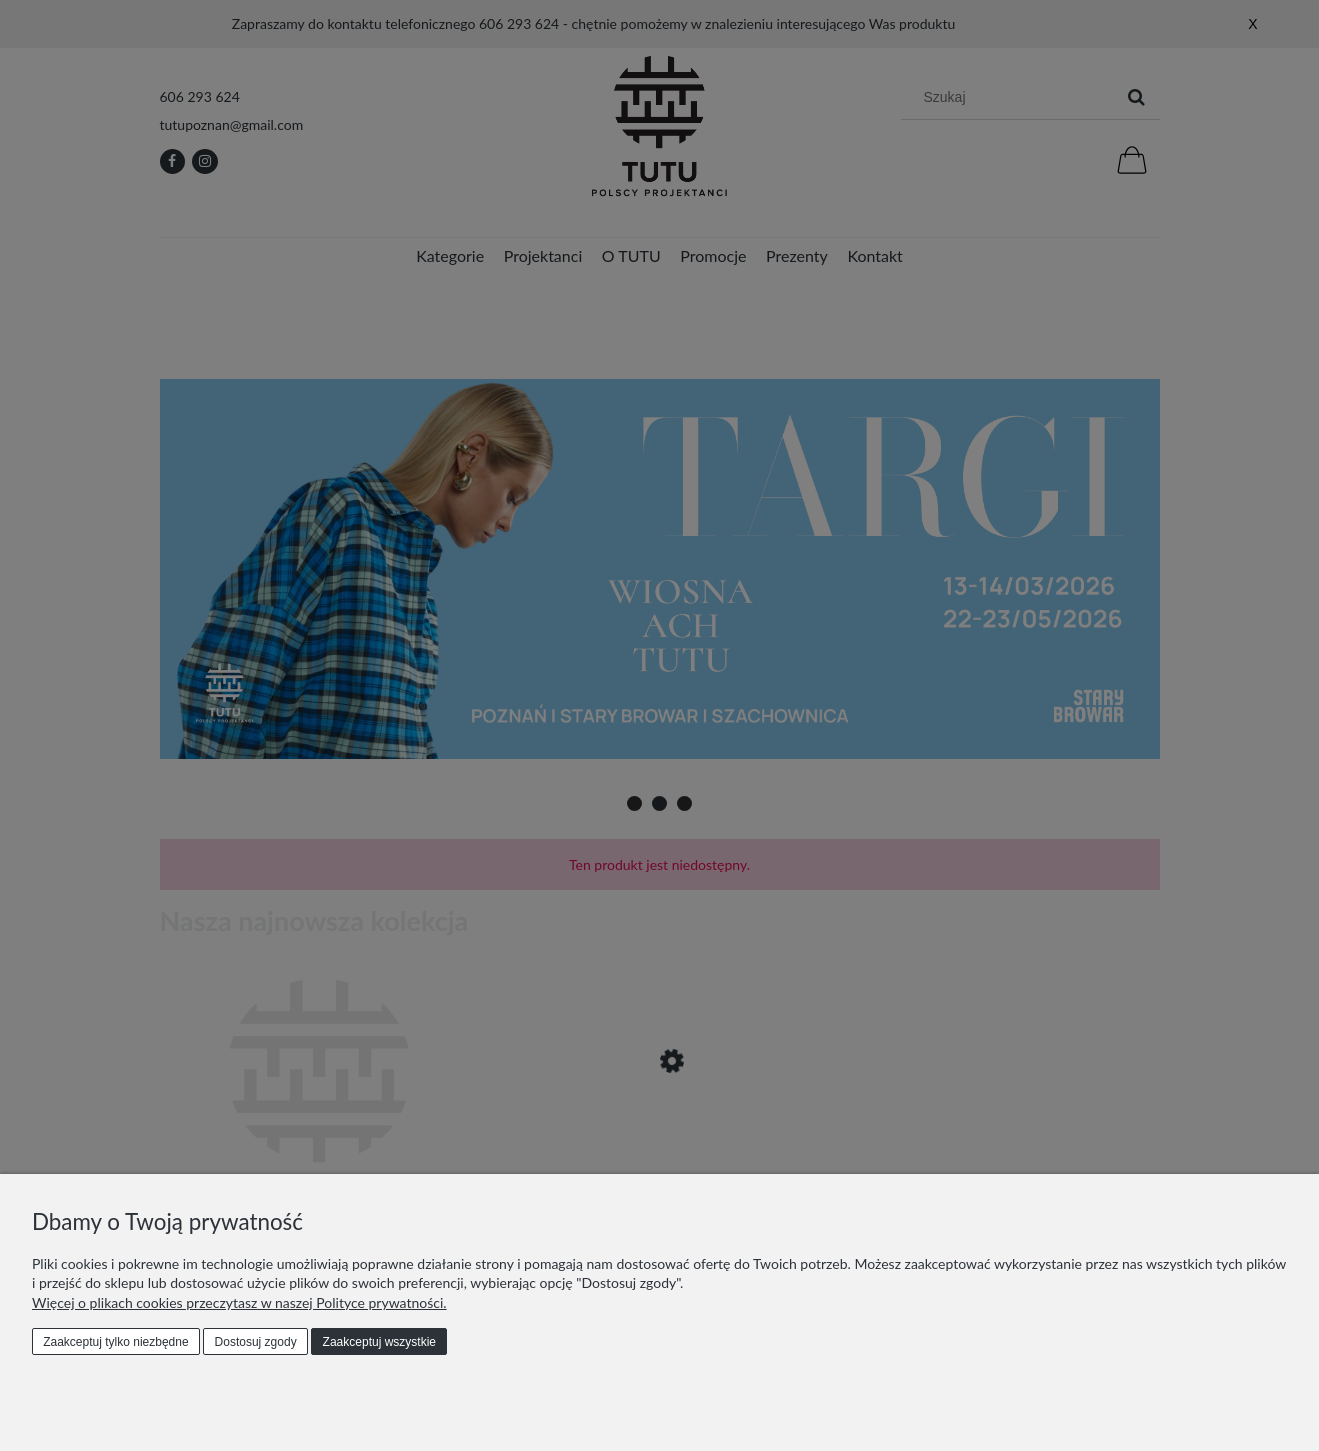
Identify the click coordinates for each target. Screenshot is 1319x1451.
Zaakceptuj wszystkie (379, 1342)
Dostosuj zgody (256, 1342)
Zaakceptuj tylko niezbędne (115, 1342)
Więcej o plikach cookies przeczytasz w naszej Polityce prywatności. (239, 1302)
